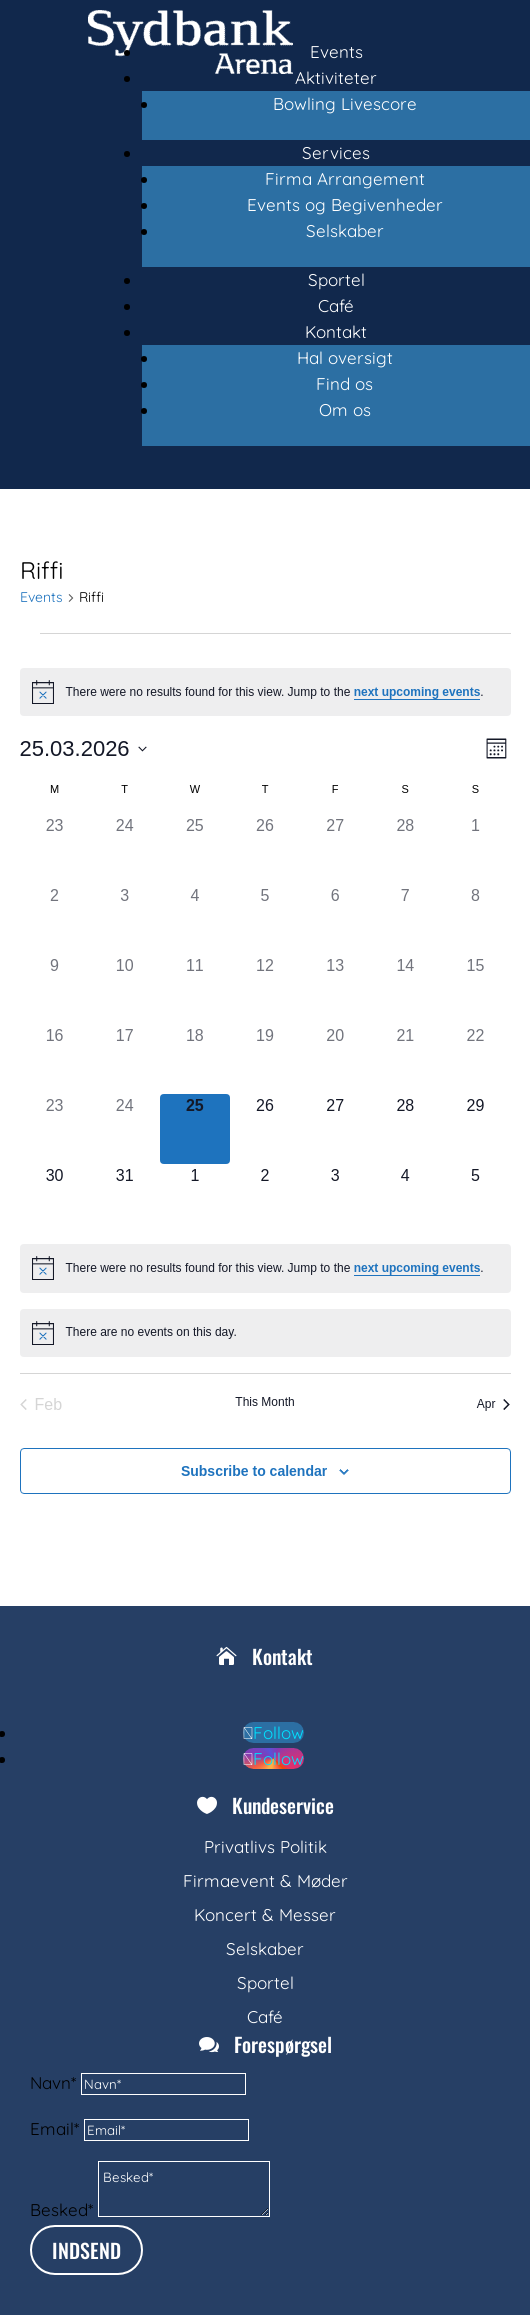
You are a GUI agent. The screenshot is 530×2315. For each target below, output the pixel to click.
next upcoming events (417, 692)
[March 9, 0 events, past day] (55, 989)
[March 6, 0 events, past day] (335, 919)
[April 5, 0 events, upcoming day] (475, 1199)
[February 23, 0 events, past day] (55, 849)
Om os (345, 409)
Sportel (336, 279)
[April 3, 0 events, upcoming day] (335, 1199)
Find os (344, 383)
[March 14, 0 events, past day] (405, 989)
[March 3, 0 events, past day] (125, 919)
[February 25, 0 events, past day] (195, 849)
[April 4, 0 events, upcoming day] (405, 1199)
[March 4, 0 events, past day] (195, 919)
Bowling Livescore (345, 103)
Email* (54, 2128)
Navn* (53, 2082)
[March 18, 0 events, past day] (195, 1059)
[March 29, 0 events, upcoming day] (475, 1129)
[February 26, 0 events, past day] (265, 849)
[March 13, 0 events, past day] (335, 989)
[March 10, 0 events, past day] (125, 989)
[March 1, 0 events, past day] (475, 849)
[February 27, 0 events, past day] (335, 849)
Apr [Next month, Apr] (494, 1404)
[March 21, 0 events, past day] (405, 1059)
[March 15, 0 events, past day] (475, 989)
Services (336, 152)
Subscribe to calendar (254, 1471)
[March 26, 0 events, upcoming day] (265, 1129)
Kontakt (336, 331)
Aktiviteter (336, 77)
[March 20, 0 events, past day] (335, 1059)
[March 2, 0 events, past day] (55, 919)
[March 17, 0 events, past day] (125, 1059)
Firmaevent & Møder (265, 1880)
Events (336, 51)
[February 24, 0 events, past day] (125, 849)
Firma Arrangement (345, 178)
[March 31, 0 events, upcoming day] (125, 1199)
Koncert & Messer (265, 1914)
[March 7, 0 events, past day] (405, 919)
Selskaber (345, 230)
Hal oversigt (345, 357)
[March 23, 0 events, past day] (55, 1129)
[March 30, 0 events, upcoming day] (55, 1199)
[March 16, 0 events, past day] (55, 1059)
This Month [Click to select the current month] (264, 1402)
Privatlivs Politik (265, 1846)
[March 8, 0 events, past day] (475, 919)
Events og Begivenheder (345, 204)
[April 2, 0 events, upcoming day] (265, 1199)
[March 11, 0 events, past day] (195, 989)
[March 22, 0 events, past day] (475, 1059)
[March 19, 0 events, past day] (265, 1059)
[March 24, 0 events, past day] (125, 1129)
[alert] (265, 692)
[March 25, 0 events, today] (195, 1129)
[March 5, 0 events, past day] (265, 919)
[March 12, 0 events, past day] (265, 989)
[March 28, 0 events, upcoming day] (405, 1129)
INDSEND (86, 2250)
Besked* (61, 2210)
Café (336, 305)
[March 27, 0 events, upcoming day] (335, 1129)
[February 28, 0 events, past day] (405, 849)
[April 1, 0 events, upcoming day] (195, 1199)
